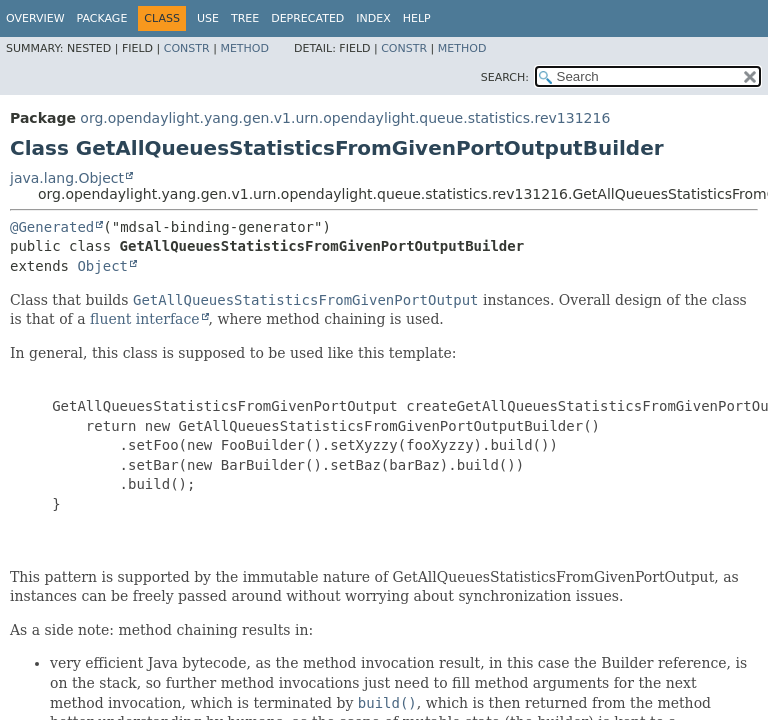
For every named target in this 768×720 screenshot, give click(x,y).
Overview (35, 18)
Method (244, 48)
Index (373, 18)
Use (208, 18)
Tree (245, 18)
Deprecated (307, 18)
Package (102, 18)
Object (102, 266)
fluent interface (144, 319)
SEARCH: (505, 77)
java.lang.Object (67, 178)
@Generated (52, 227)
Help (417, 18)
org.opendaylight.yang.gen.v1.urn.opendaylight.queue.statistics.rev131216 (345, 118)
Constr (187, 48)
